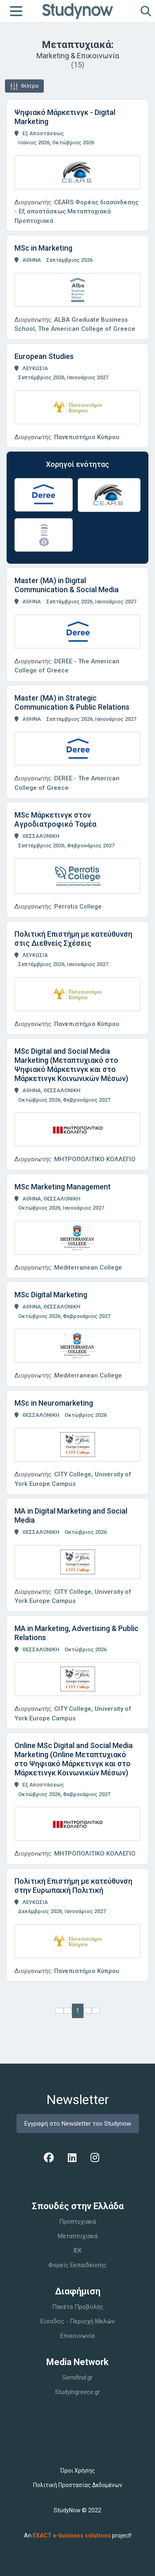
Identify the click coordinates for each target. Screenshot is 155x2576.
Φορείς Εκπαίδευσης (77, 2265)
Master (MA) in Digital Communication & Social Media (66, 585)
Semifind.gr (77, 2377)
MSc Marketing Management (62, 1186)
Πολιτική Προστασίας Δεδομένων (77, 2485)
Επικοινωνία (77, 2335)
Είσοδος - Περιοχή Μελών (77, 2321)
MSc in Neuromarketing (53, 1403)
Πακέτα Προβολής (77, 2307)
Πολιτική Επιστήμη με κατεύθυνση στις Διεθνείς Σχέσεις (73, 938)
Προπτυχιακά (77, 2221)
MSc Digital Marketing (50, 1294)
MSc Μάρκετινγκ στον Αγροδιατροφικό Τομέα (55, 819)
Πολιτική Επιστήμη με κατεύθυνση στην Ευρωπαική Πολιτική (73, 1885)
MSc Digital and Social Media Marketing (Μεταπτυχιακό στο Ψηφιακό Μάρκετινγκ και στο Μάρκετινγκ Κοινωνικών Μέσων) (71, 1065)
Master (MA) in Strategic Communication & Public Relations (71, 702)
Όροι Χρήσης (77, 2470)
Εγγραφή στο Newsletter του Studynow (77, 2123)
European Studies (44, 356)
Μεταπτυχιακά (78, 2236)
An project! (77, 2535)
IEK (77, 2250)
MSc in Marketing (43, 248)
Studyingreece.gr (77, 2392)
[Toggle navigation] (16, 11)
